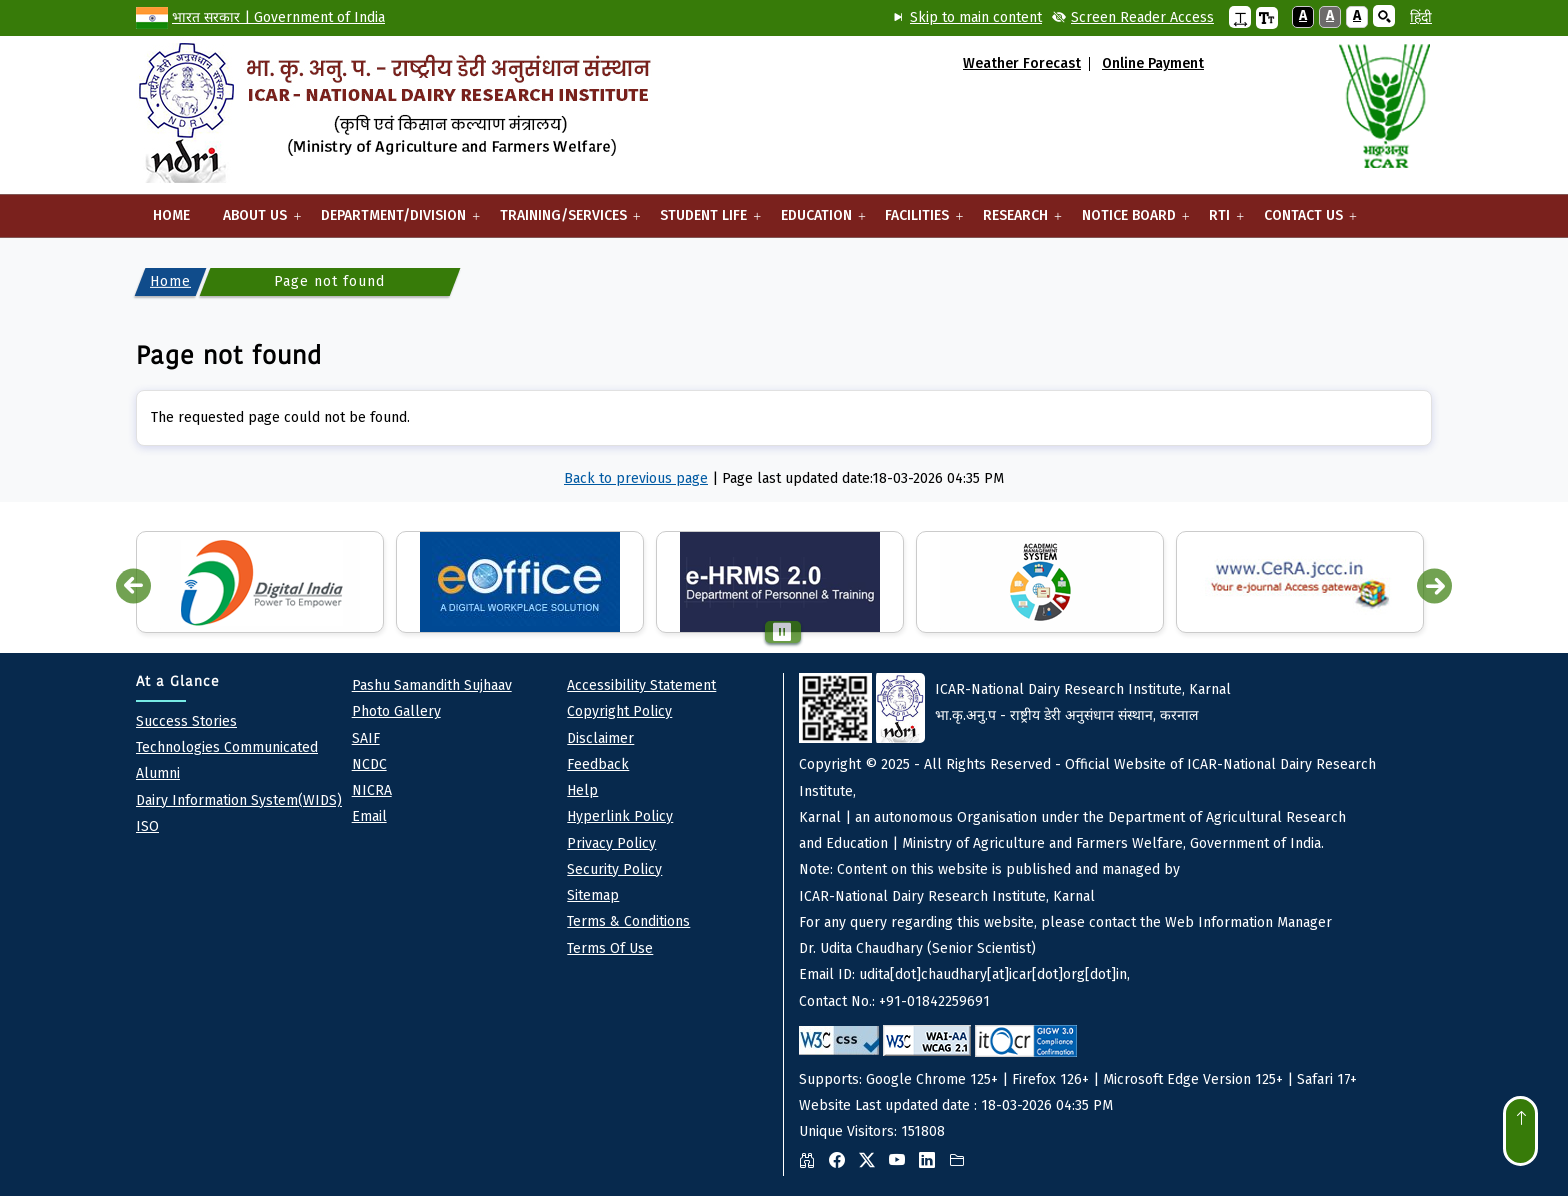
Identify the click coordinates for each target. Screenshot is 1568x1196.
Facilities (918, 222)
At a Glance (178, 681)
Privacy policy (611, 843)
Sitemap (593, 895)
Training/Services (563, 222)
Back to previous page (636, 478)
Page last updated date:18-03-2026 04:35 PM (863, 478)
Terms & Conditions (628, 921)
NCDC (369, 764)
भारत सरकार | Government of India (278, 17)
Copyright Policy (619, 711)
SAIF (366, 738)
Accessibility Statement (641, 685)
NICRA (372, 790)
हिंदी (1421, 17)
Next (1434, 586)
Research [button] (1015, 222)
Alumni (158, 773)
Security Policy (614, 869)
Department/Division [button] (393, 222)
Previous (133, 586)
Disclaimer (600, 738)
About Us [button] (256, 222)
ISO (147, 826)
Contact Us (1303, 222)
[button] (1240, 17)
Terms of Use (610, 948)
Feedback (598, 764)
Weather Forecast (1022, 64)
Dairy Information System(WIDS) (239, 800)
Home (171, 215)
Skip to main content (976, 17)
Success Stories (186, 721)
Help (582, 790)
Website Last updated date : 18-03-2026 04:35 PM (1115, 924)
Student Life (703, 222)
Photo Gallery (396, 711)
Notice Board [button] (1129, 222)
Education (816, 222)
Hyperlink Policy (620, 816)
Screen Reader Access (1142, 17)
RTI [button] (1219, 222)
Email (369, 816)
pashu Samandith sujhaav (432, 685)
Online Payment (1153, 64)
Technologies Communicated (227, 747)
